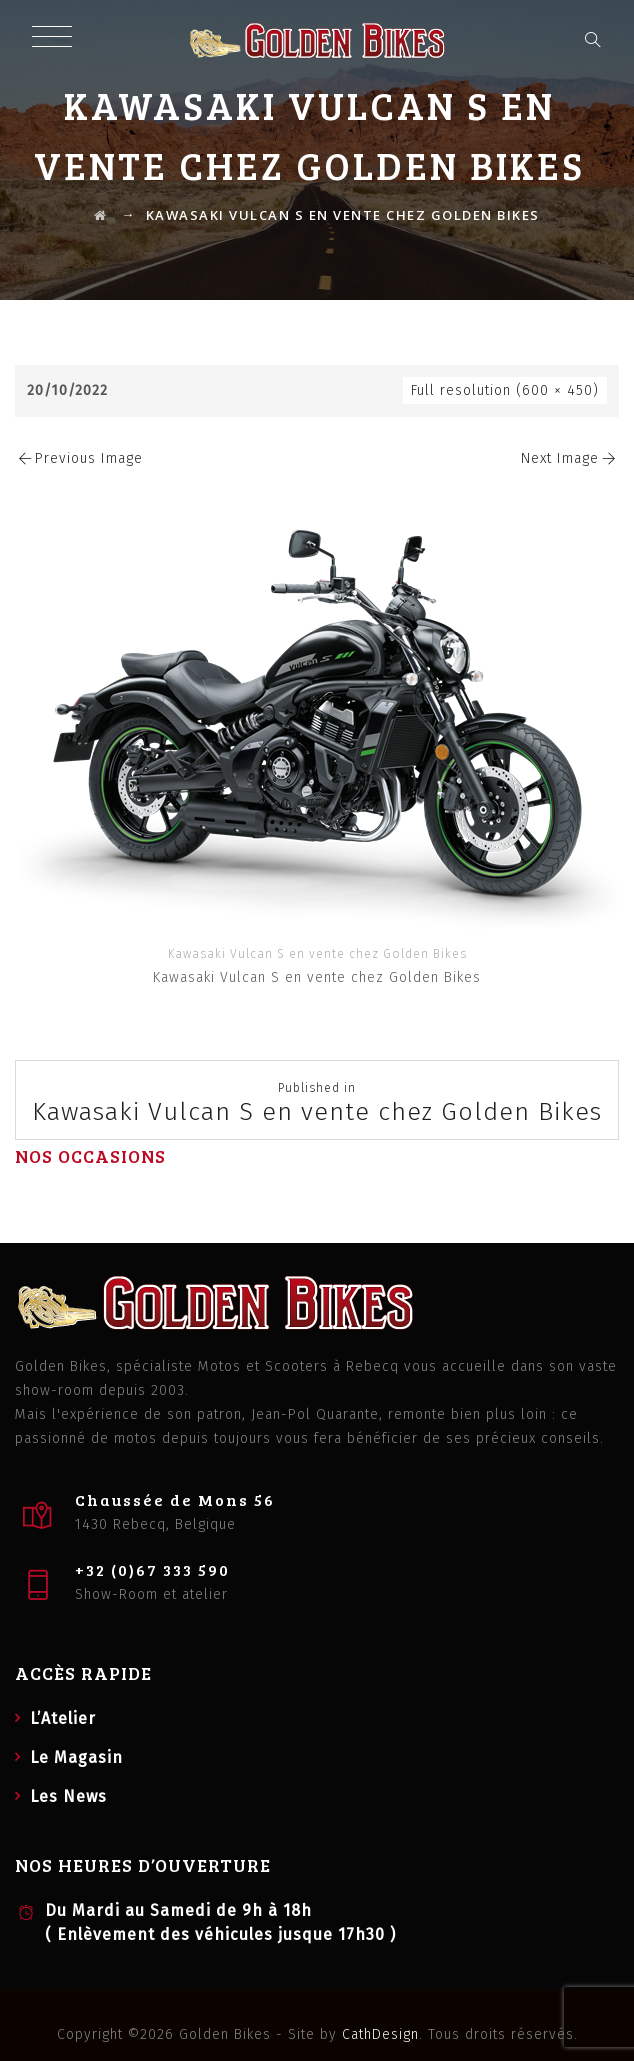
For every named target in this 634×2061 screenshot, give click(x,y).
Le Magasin (76, 1757)
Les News (68, 1796)
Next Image (570, 458)
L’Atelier (63, 1718)
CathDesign (380, 2034)
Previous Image (79, 458)
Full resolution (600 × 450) (505, 390)
